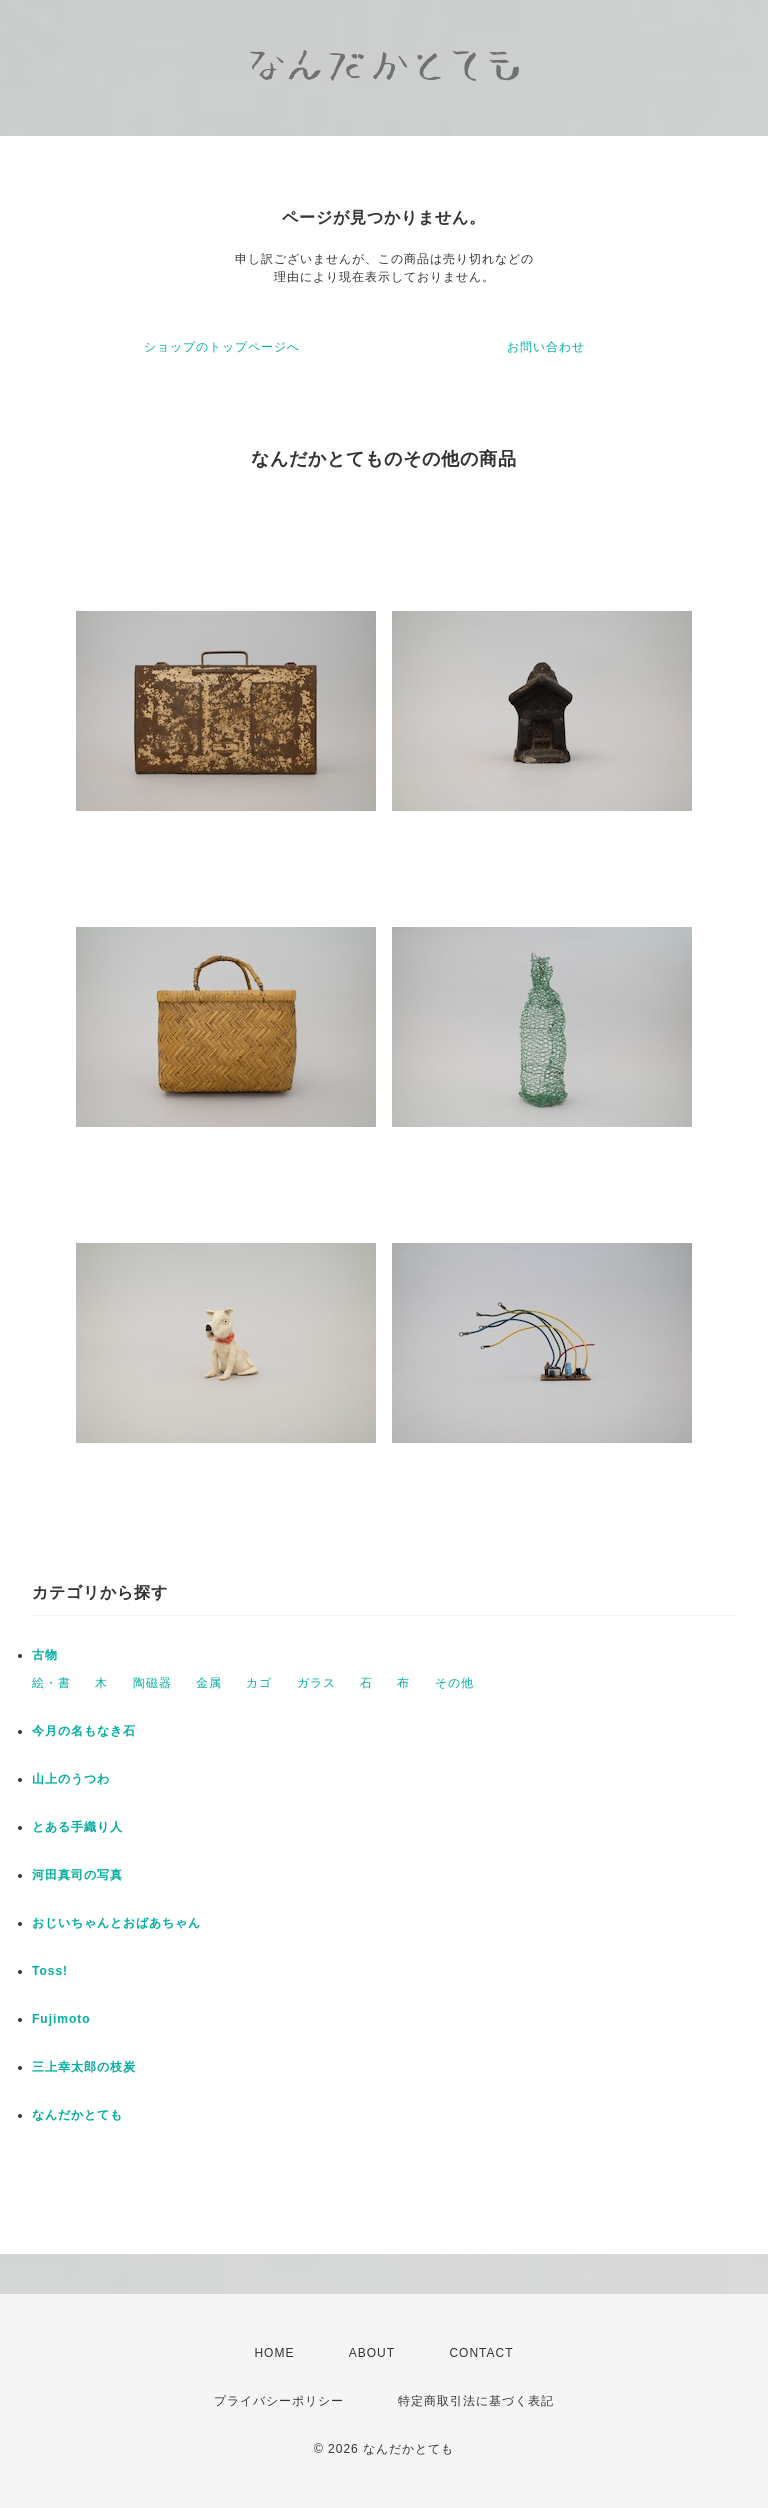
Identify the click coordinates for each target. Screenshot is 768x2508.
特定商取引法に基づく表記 (476, 2401)
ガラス (316, 1683)
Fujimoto (61, 2019)
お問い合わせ (546, 347)
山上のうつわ (71, 1779)
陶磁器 (152, 1683)
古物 (45, 1655)
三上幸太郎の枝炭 (84, 2067)
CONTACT (481, 2353)
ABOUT (372, 2353)
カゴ (259, 1683)
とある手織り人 (77, 1827)
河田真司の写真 (77, 1875)
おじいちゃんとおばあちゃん (116, 1923)
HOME (274, 2353)
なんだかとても (77, 2115)
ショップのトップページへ (222, 347)
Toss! (50, 1971)
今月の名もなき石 (84, 1731)
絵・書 (51, 1683)
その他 (454, 1683)
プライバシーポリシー (279, 2401)
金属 (209, 1683)
